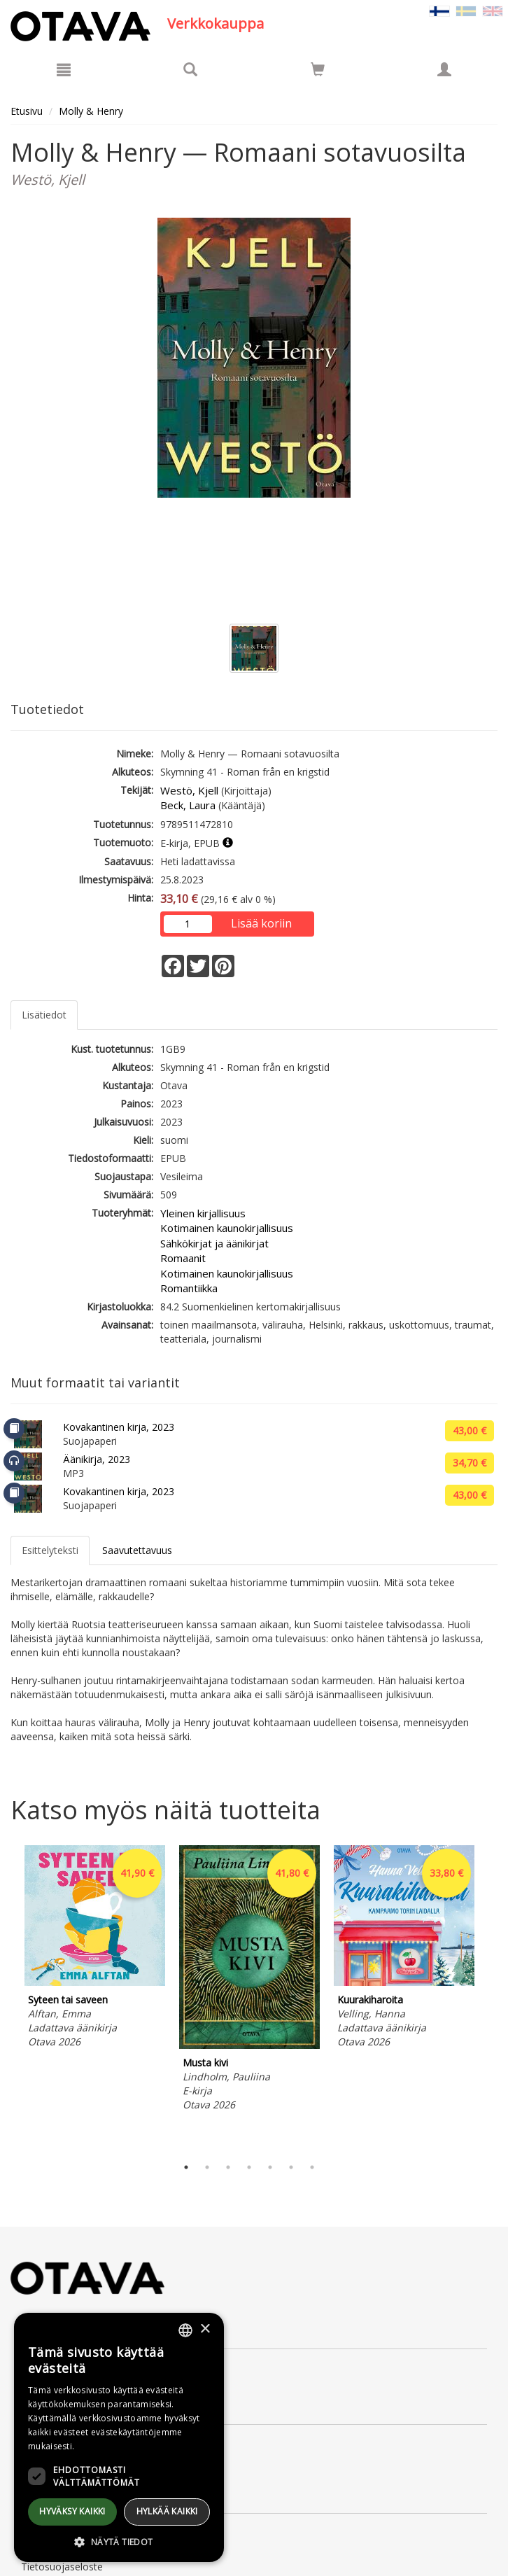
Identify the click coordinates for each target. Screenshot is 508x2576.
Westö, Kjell (189, 790)
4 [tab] (249, 2167)
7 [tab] (312, 2167)
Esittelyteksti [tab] (50, 1550)
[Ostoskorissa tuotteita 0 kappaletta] (318, 71)
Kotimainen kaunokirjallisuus (226, 1228)
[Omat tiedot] (444, 69)
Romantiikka (189, 1288)
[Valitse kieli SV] (466, 10)
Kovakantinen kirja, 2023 (118, 1427)
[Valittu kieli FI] (439, 10)
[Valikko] (64, 69)
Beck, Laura (188, 805)
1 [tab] (186, 2167)
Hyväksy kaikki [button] (72, 2511)
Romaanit (183, 1258)
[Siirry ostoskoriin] (318, 69)
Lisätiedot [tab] (44, 1014)
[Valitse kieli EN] (493, 10)
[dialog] (119, 2437)
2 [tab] (207, 2167)
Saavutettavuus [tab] (137, 1550)
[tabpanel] (94, 1948)
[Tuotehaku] (190, 69)
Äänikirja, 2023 (96, 1459)
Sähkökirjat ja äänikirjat (214, 1243)
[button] (119, 2541)
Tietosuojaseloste (62, 2566)
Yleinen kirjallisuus (203, 1213)
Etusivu (26, 111)
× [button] (204, 2329)
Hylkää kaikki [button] (167, 2511)
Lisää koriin (261, 923)
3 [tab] (228, 2167)
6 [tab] (291, 2167)
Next (491, 1997)
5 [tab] (270, 2167)
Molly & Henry (91, 111)
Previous (7, 1997)
